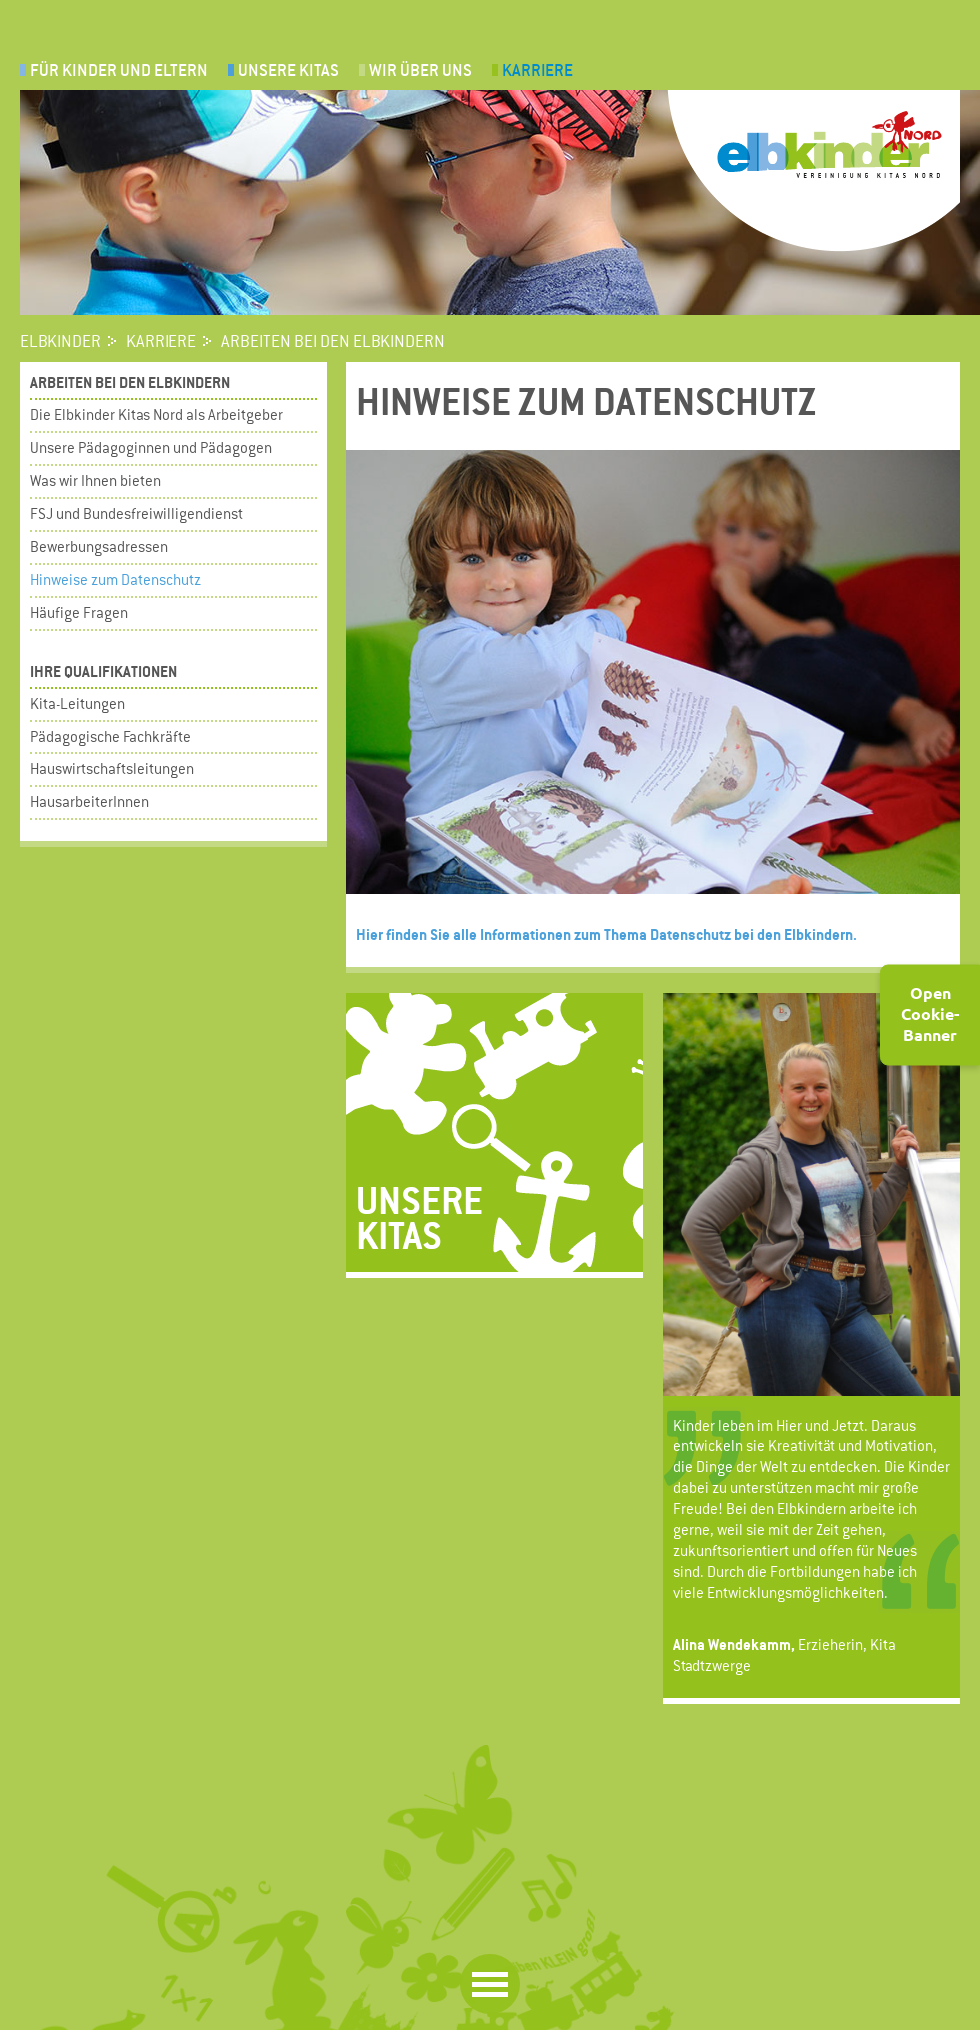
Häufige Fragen (79, 612)
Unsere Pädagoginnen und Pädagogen (151, 447)
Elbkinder (60, 341)
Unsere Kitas (419, 1216)
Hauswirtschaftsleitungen (112, 768)
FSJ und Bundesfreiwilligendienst (136, 513)
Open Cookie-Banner (930, 1013)
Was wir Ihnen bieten (95, 480)
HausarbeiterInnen (89, 801)
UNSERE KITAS (288, 70)
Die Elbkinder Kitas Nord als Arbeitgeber (156, 414)
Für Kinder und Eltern (119, 70)
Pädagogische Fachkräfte (110, 736)
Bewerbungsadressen (99, 546)
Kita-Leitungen (77, 703)
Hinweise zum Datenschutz (115, 579)
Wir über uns (420, 70)
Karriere (537, 70)
